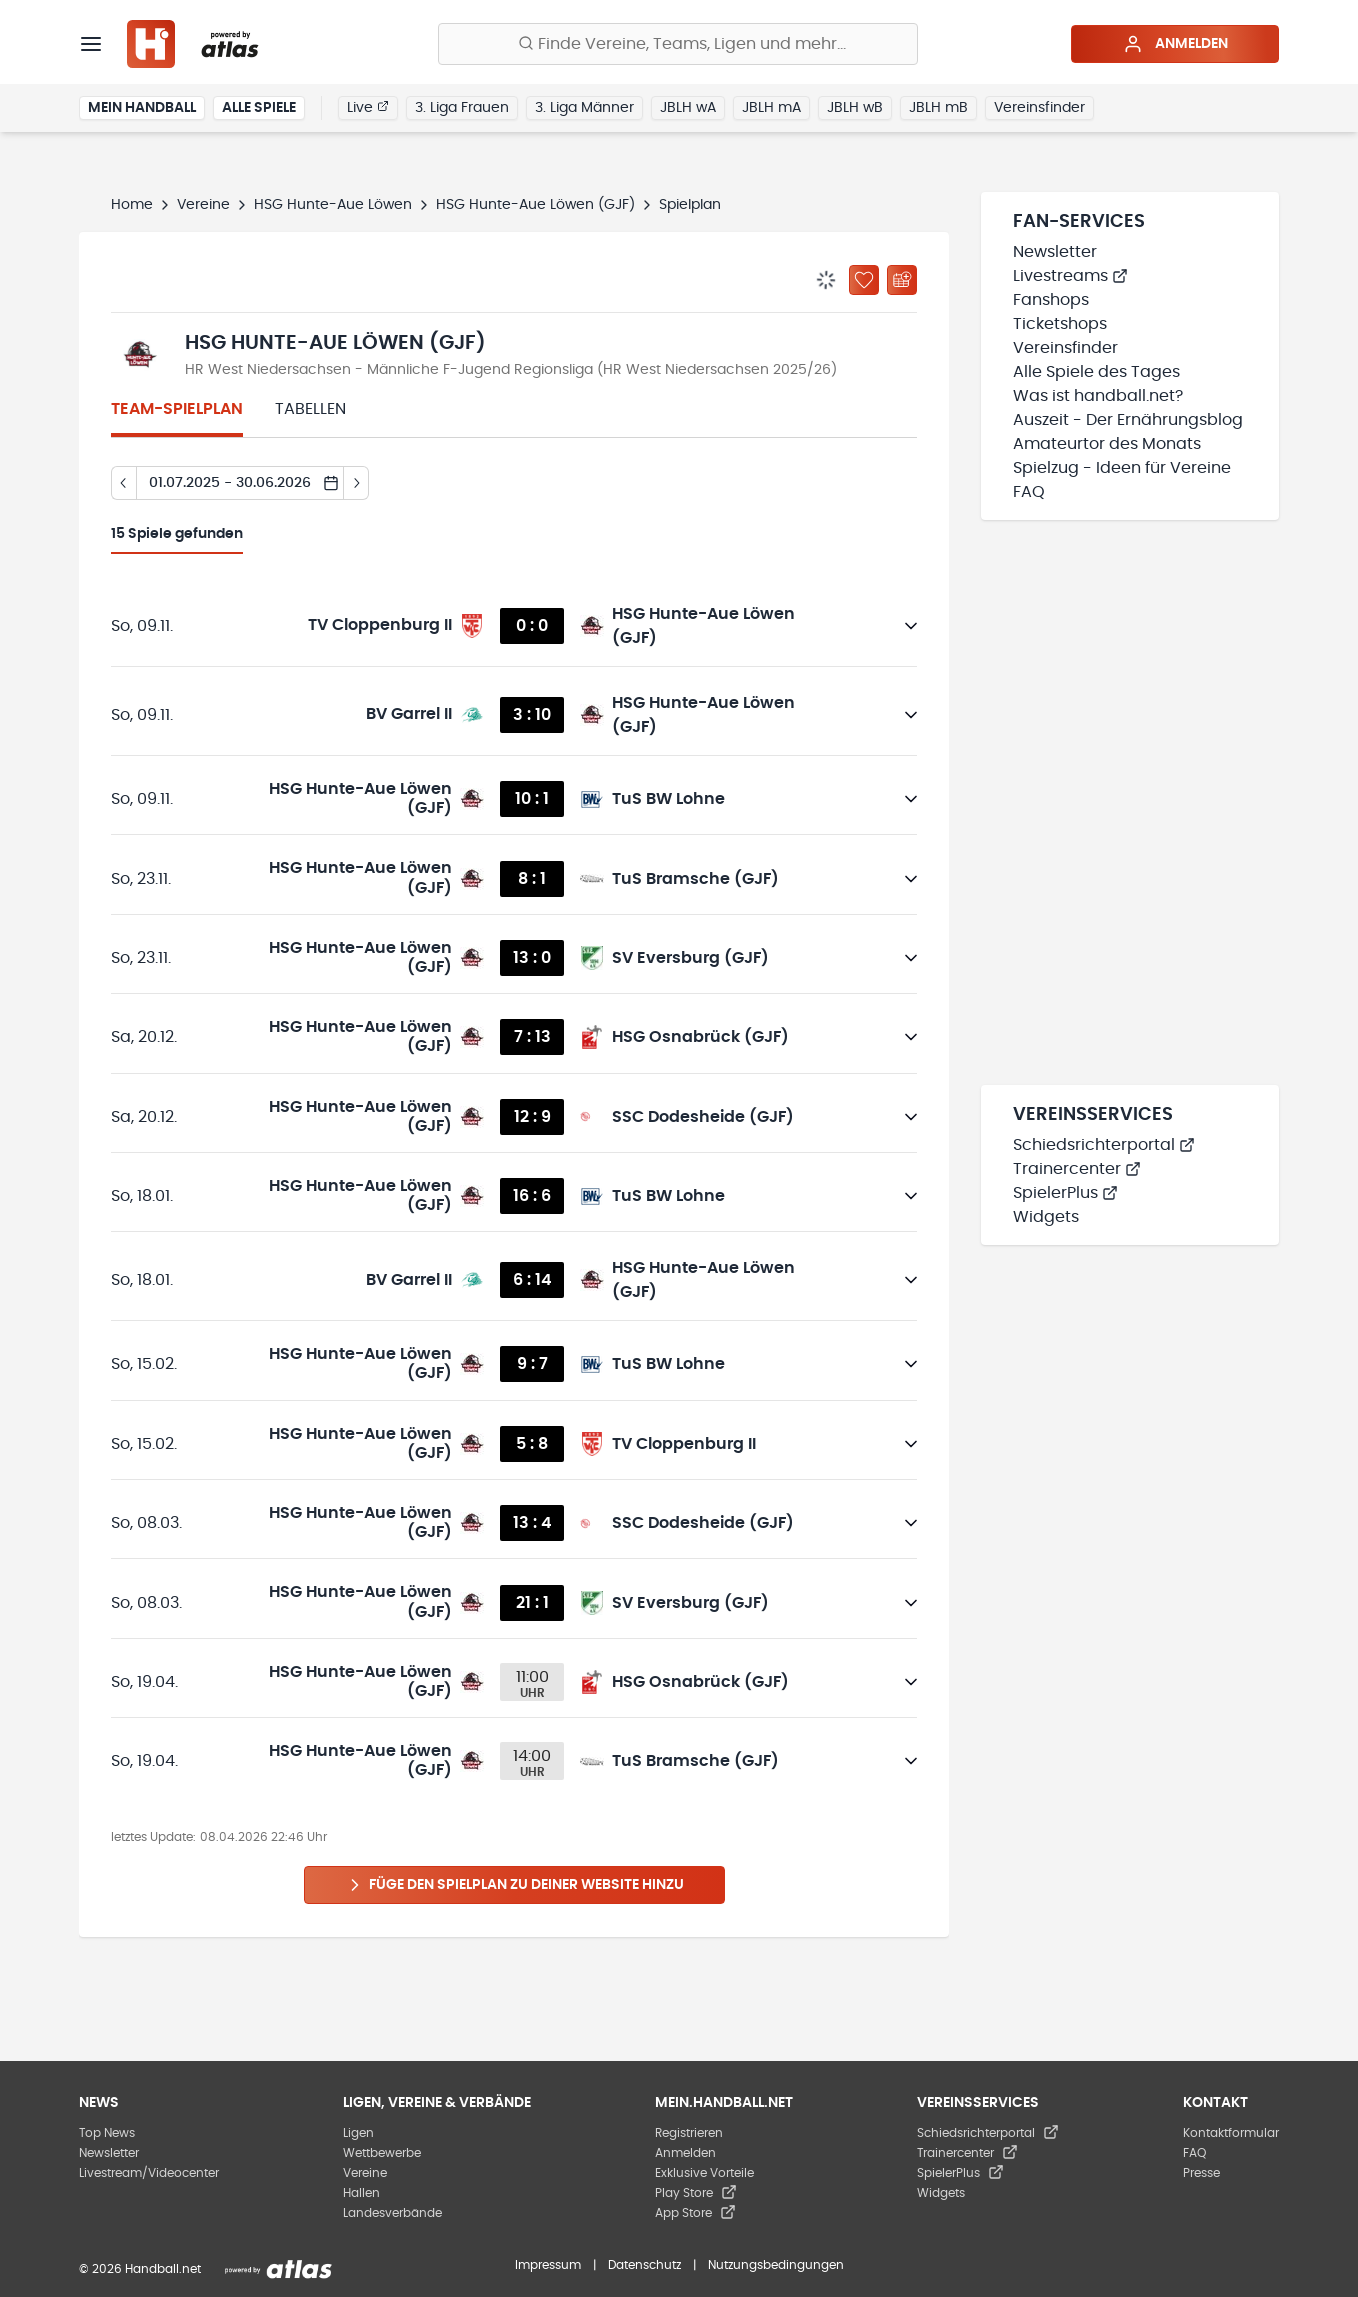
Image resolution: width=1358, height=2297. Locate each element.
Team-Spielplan (177, 409)
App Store (695, 2213)
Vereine (203, 205)
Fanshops (1051, 300)
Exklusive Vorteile (704, 2173)
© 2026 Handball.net (140, 2269)
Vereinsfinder (1039, 108)
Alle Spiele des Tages (1096, 372)
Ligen (358, 2133)
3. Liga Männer (584, 108)
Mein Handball (142, 108)
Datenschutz (644, 2265)
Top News (107, 2133)
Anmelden (1175, 44)
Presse (1201, 2173)
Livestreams (1070, 276)
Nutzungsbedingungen (776, 2265)
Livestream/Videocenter (149, 2173)
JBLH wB (855, 108)
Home (132, 205)
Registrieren (689, 2133)
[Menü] (91, 44)
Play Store (696, 2193)
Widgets (1046, 1217)
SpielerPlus (1065, 1193)
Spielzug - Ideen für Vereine (1122, 468)
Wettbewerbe (382, 2153)
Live (368, 107)
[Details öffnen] (911, 626)
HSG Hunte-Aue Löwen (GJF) (535, 205)
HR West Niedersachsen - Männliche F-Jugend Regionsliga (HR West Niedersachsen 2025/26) (511, 370)
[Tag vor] (356, 483)
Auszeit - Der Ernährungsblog (1128, 420)
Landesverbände (392, 2213)
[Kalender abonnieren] (902, 280)
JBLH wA (688, 108)
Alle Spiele (259, 108)
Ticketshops (1060, 324)
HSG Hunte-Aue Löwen (333, 205)
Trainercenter (1077, 1169)
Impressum (548, 2265)
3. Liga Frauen (462, 108)
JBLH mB (938, 108)
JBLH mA (771, 108)
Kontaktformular (1231, 2133)
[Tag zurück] (123, 483)
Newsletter (1055, 252)
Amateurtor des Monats (1107, 444)
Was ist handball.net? (1098, 396)
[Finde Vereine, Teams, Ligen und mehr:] (678, 44)
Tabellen (310, 409)
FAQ (1029, 492)
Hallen (361, 2193)
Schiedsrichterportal (1104, 1145)
